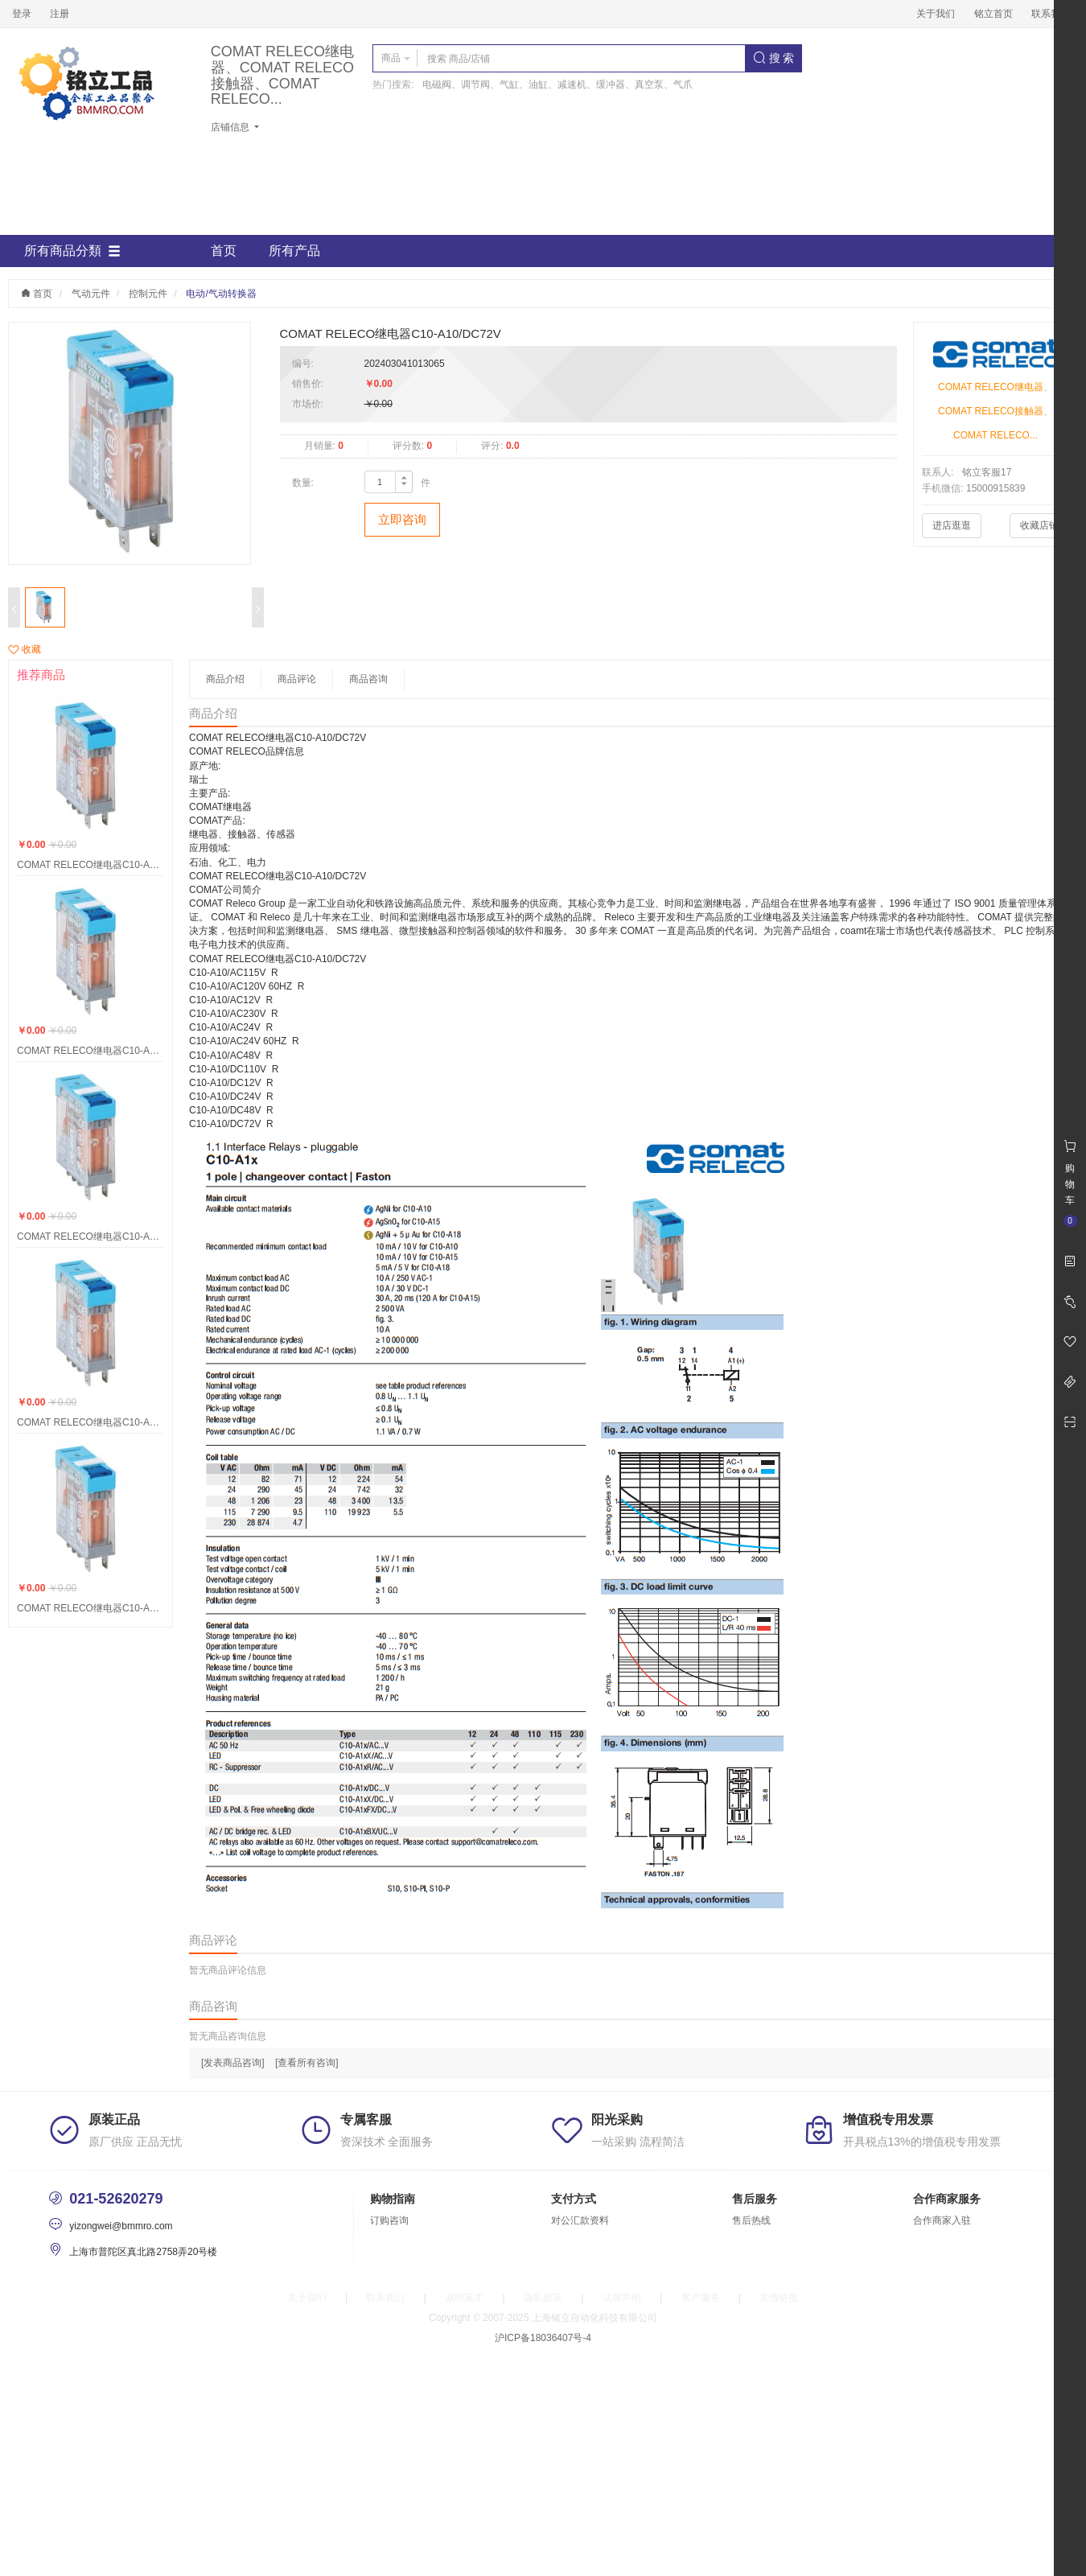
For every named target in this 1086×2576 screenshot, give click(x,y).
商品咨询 (368, 679)
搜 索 (774, 57)
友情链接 (778, 2297)
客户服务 (700, 2297)
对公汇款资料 (580, 2220)
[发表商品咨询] (233, 2062)
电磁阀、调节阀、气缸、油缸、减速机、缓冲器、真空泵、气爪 (557, 84)
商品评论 (297, 679)
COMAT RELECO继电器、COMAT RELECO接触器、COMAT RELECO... (282, 75)
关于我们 (935, 13)
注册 (59, 13)
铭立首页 (993, 13)
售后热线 (751, 2220)
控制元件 (148, 293)
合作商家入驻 (942, 2220)
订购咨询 (389, 2220)
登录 (21, 13)
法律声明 (622, 2297)
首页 (224, 250)
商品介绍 (225, 679)
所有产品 (294, 250)
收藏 (24, 649)
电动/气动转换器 (221, 293)
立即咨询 (402, 519)
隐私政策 (543, 2297)
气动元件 (91, 293)
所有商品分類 (72, 251)
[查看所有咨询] (307, 2062)
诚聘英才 (464, 2297)
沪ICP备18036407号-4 (543, 2338)
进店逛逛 (951, 525)
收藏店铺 (1039, 525)
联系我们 (1050, 13)
